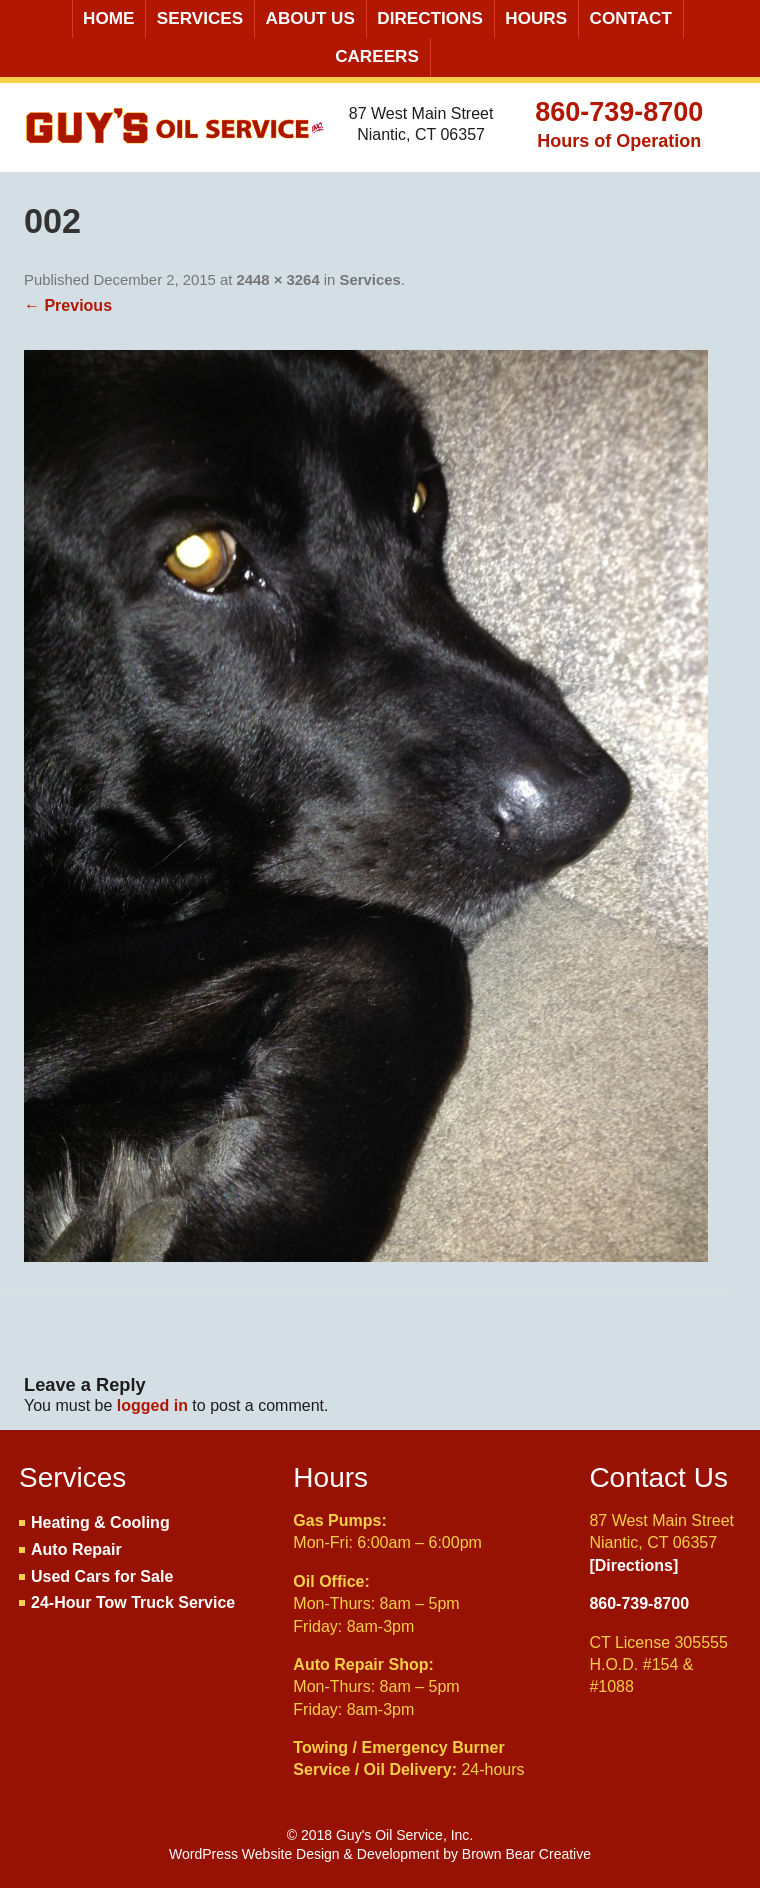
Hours (536, 18)
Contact (631, 18)
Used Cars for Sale (102, 1576)
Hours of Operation (619, 141)
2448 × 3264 (278, 280)
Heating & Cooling (100, 1522)
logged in (152, 1405)
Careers (377, 56)
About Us (310, 18)
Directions (430, 18)
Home (108, 18)
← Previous (68, 305)
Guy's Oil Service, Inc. (176, 133)
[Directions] (633, 1565)
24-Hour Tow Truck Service (133, 1602)
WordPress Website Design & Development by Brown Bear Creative (380, 1854)
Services (200, 18)
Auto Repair (76, 1549)
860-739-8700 (619, 112)
